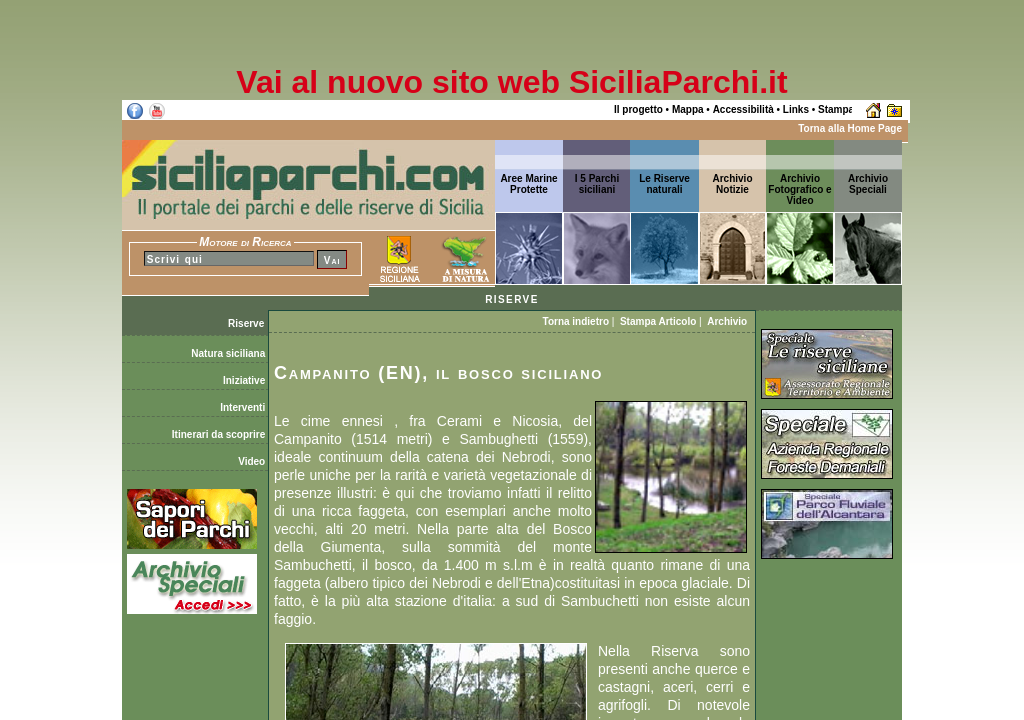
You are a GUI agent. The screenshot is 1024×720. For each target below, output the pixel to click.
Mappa (688, 109)
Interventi (244, 407)
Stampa (836, 109)
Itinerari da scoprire (220, 434)
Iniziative (245, 380)
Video (253, 461)
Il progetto (638, 109)
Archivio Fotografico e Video (799, 189)
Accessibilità (743, 109)
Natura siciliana (229, 353)
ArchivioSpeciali (868, 184)
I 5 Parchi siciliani (597, 184)
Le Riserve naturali (664, 184)
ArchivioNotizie (732, 184)
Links (796, 109)
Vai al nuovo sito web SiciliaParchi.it (511, 82)
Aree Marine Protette (528, 184)
